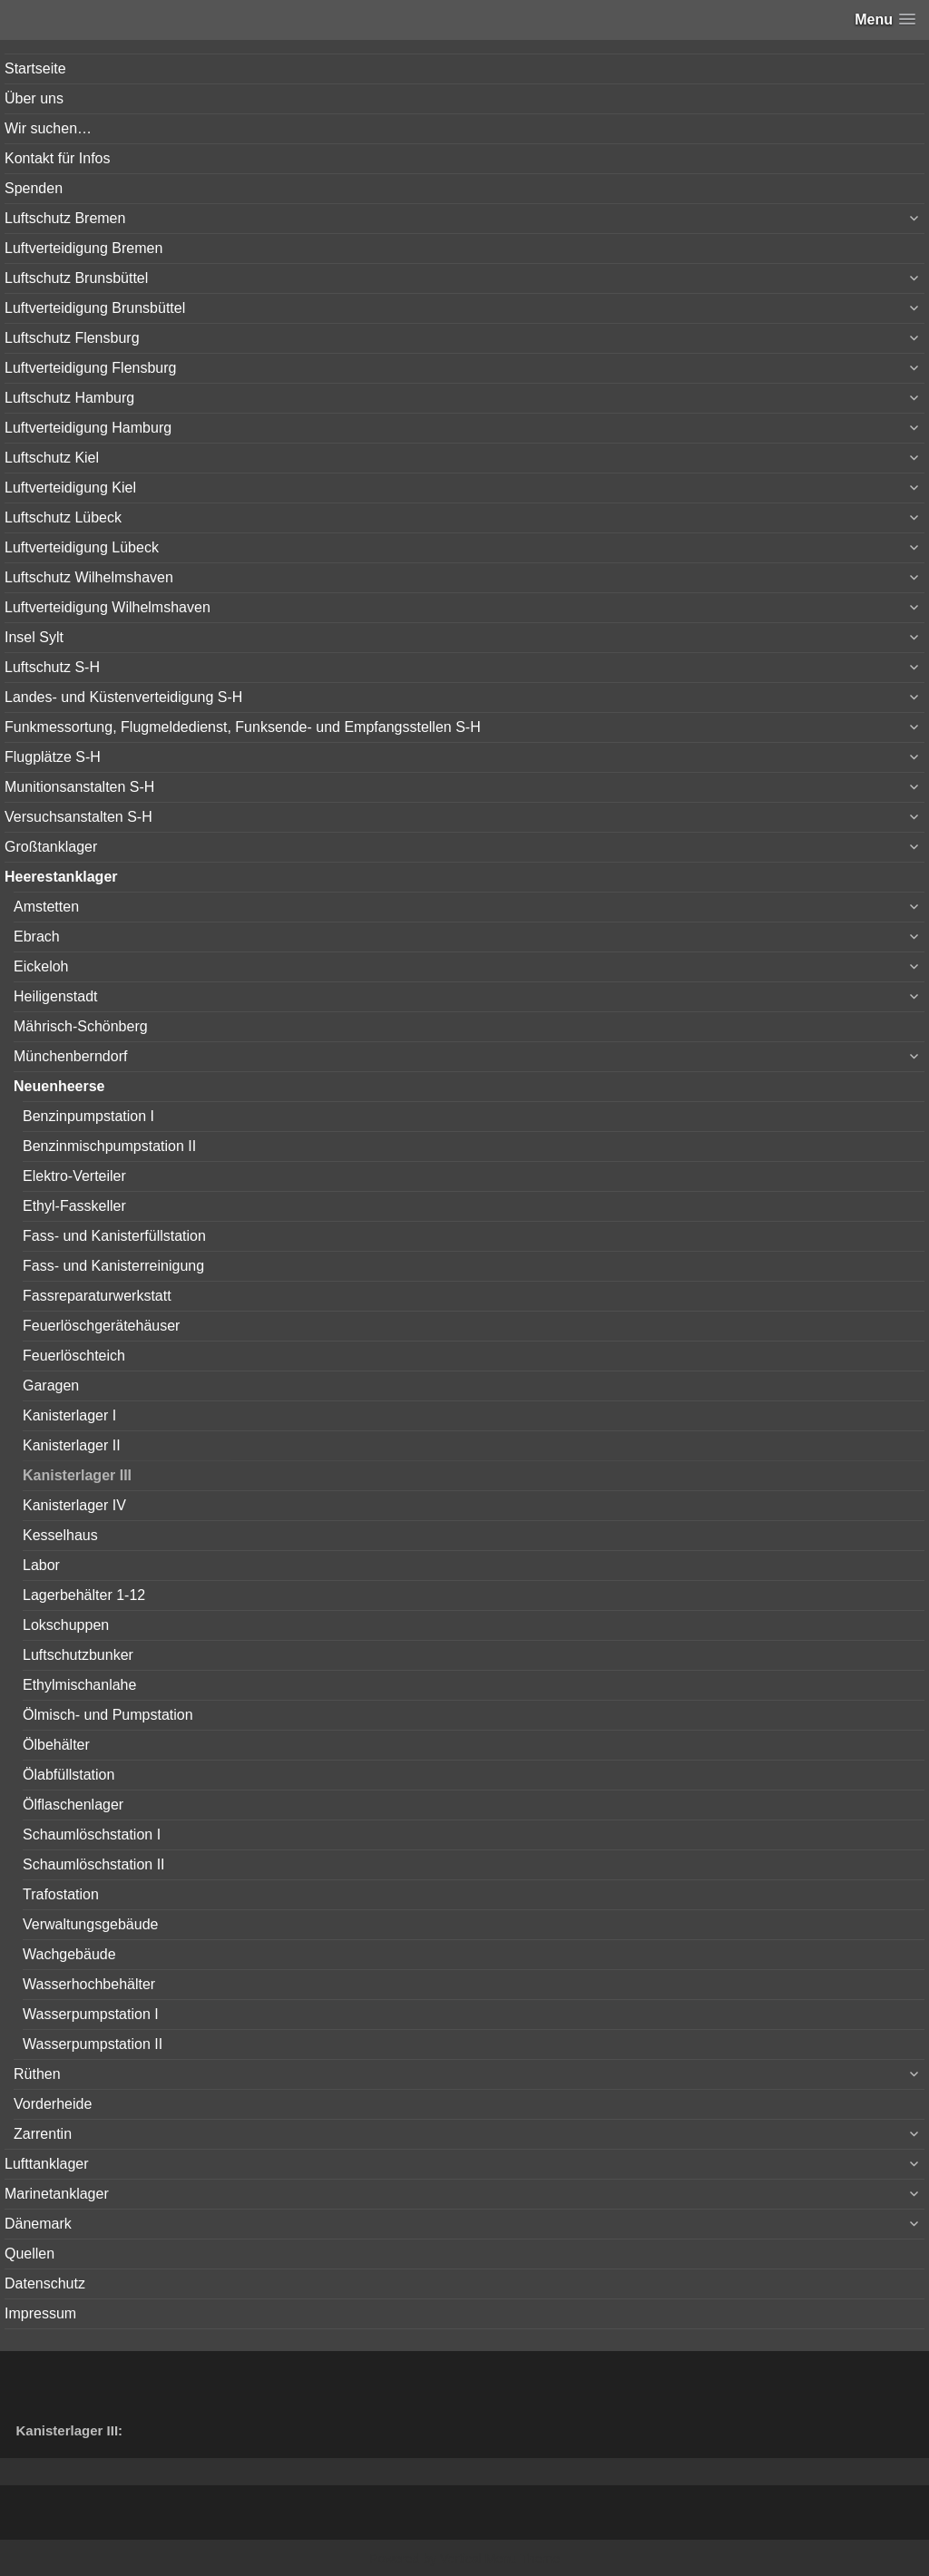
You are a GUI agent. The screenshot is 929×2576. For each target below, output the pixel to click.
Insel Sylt (34, 637)
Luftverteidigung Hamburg (88, 427)
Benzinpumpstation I (88, 1116)
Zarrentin (43, 2134)
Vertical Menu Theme (500, 2559)
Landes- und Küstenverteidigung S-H (123, 697)
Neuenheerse (59, 1086)
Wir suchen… (48, 128)
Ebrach (37, 936)
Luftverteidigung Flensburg (90, 368)
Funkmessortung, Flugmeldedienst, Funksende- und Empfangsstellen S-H (243, 727)
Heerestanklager (61, 876)
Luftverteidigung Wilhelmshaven (107, 607)
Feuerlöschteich (74, 1355)
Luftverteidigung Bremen (83, 248)
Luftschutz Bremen (65, 218)
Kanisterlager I (69, 1415)
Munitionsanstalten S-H (79, 787)
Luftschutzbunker (78, 1655)
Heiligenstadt (56, 996)
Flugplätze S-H (53, 757)
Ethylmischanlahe (79, 1685)
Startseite (35, 68)
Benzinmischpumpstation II (109, 1146)
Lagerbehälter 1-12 (84, 1595)
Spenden (34, 188)
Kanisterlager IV (74, 1505)
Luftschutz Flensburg (72, 338)
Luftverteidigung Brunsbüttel (95, 308)
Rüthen (37, 2074)
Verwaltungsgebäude (90, 1924)
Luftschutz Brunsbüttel (76, 278)
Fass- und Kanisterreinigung (113, 1265)
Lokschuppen (66, 1625)
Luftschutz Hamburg (69, 397)
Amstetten (46, 906)
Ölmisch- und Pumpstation (108, 1714)
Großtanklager (51, 846)
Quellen (29, 2253)
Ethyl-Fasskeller (74, 1206)
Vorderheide (53, 2104)
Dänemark (38, 2223)
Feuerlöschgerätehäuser (101, 1325)
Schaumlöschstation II (94, 1864)
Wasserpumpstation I (91, 2014)
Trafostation (61, 1894)
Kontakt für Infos (58, 158)
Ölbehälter (56, 1744)
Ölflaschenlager (73, 1804)
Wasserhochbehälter (89, 1984)
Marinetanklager (57, 2193)
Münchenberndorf (70, 1056)
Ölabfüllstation (68, 1774)
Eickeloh (41, 966)
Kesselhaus (60, 1535)
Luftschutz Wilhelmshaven (89, 577)
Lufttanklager (47, 2163)
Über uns (34, 98)
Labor (41, 1565)
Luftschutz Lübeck (63, 517)
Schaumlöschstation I (92, 1834)
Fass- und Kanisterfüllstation (114, 1236)
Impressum (40, 2313)
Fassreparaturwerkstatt (97, 1295)
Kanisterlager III (77, 1475)
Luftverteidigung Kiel (70, 487)
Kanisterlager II (72, 1445)
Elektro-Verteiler (74, 1176)
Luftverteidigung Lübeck (82, 547)
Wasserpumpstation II (92, 2044)
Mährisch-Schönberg (81, 1026)
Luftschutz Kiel (52, 457)
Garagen (51, 1385)
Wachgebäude (69, 1954)
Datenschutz (45, 2283)
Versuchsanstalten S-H (78, 817)
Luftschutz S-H (52, 667)
